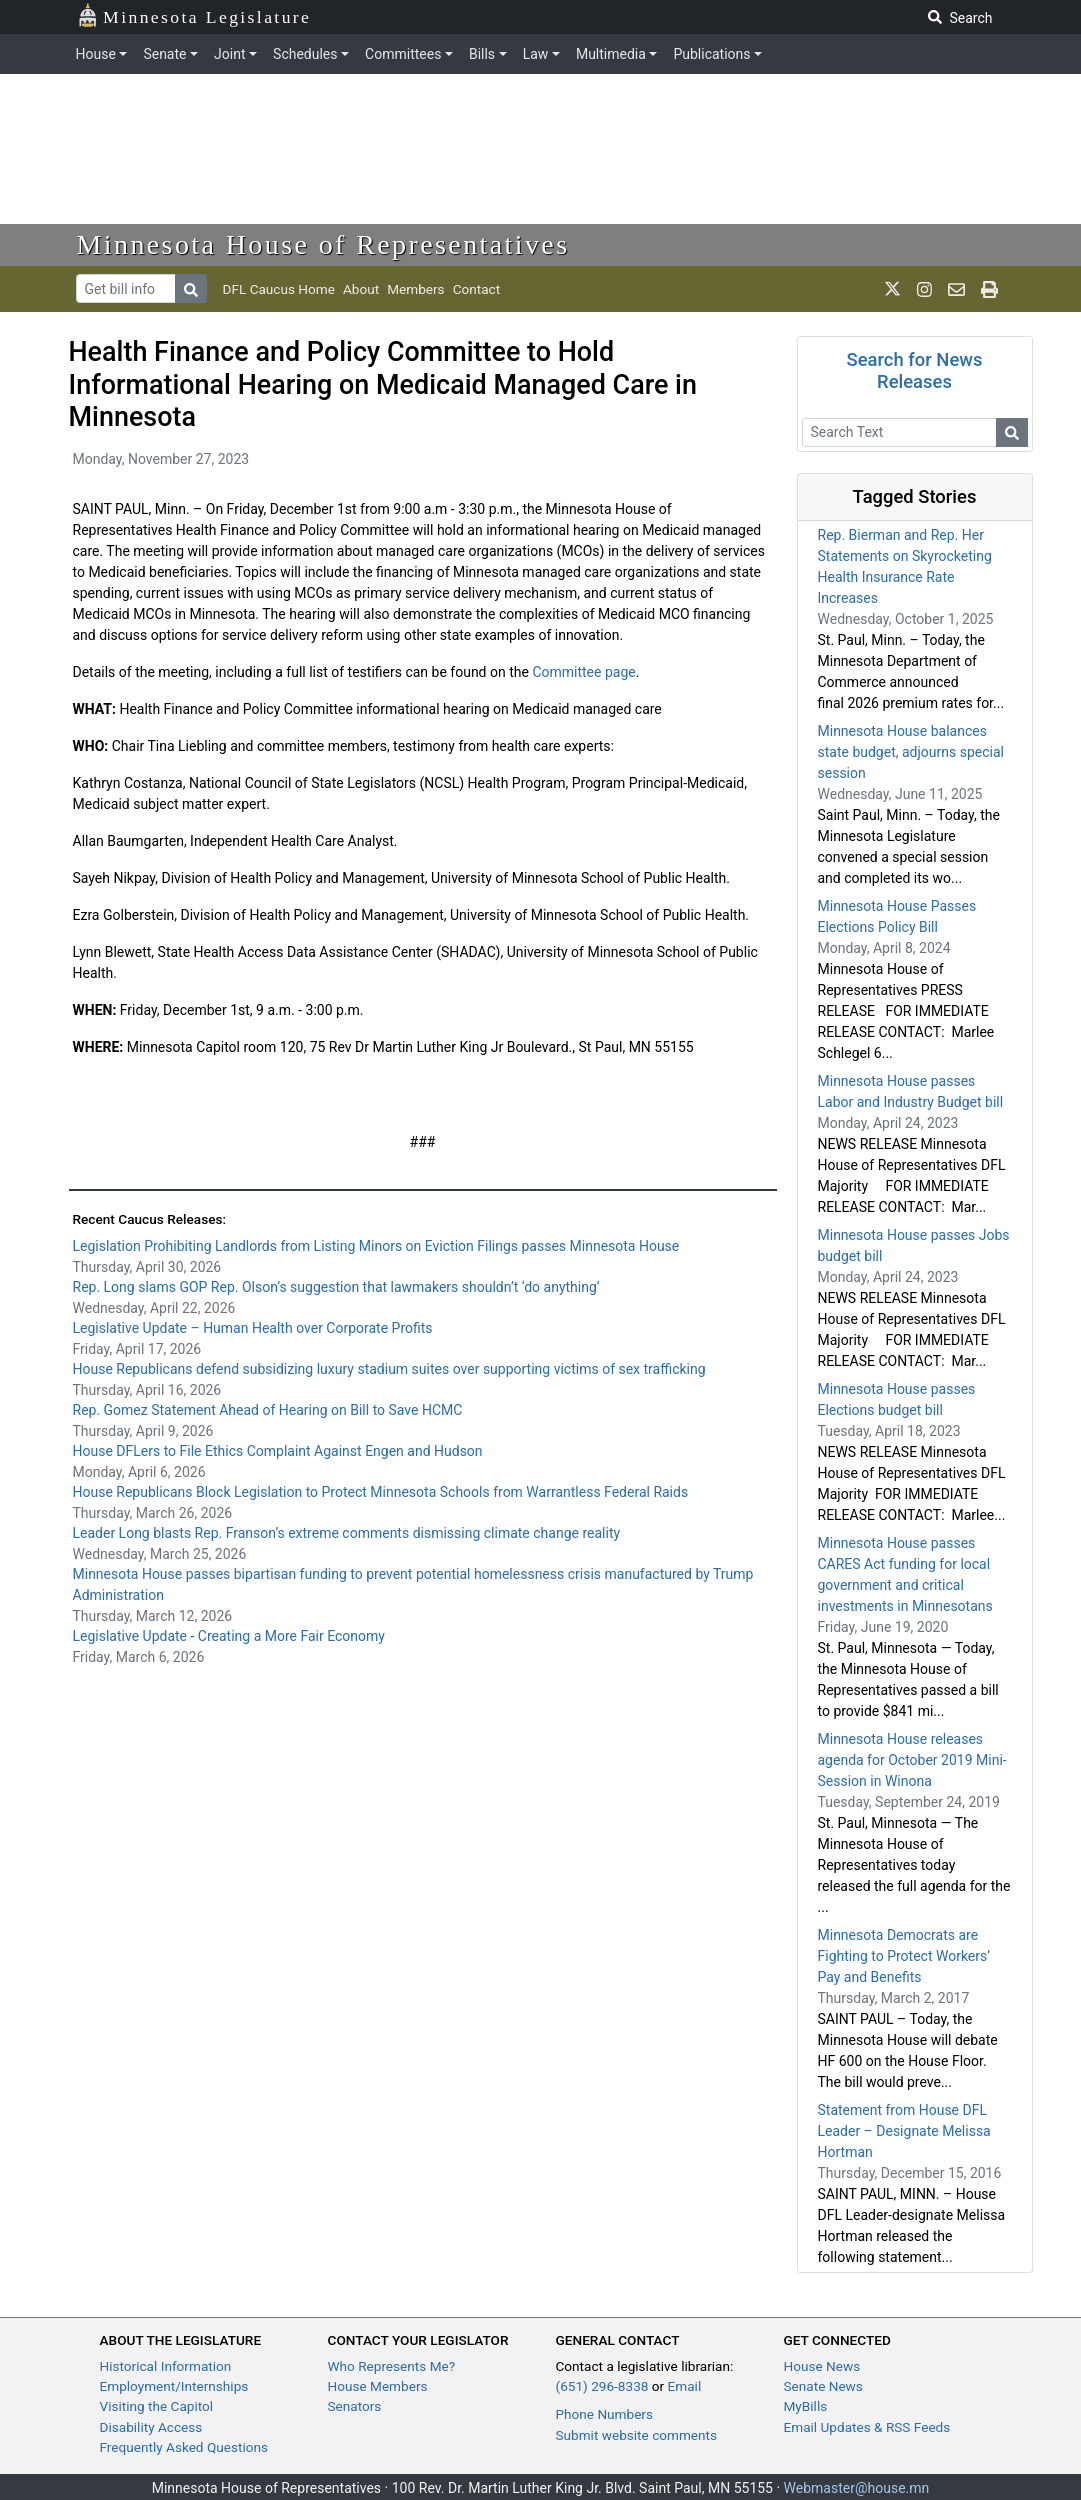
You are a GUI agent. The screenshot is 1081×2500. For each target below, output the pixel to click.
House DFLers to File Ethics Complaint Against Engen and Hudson (278, 1451)
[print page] (989, 289)
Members (415, 289)
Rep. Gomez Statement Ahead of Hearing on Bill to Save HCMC (268, 1410)
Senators (355, 2406)
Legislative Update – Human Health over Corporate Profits (253, 1328)
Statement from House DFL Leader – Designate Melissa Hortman (904, 2131)
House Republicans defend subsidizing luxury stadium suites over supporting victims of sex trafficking (391, 1369)
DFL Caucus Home (279, 289)
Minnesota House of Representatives (323, 244)
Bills (482, 54)
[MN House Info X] (892, 289)
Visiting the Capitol (157, 2406)
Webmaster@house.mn (857, 2488)
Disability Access (151, 2427)
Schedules (305, 54)
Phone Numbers (604, 2414)
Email (685, 2386)
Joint (229, 54)
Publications (711, 54)
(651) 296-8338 (602, 2386)
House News (822, 2366)
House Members (378, 2386)
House (96, 54)
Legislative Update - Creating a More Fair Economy (229, 1636)
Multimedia (611, 54)
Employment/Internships (174, 2386)
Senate (164, 54)
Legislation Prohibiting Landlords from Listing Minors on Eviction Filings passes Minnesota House (376, 1246)
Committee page (583, 672)
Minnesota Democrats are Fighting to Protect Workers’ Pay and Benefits (904, 1956)
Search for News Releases (915, 370)
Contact (477, 289)
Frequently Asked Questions (184, 2447)
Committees (403, 54)
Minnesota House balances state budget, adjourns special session (911, 752)
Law (536, 54)
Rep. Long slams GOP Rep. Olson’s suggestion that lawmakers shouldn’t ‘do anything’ (336, 1287)
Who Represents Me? (392, 2366)
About (361, 289)
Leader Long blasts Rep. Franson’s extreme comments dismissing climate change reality (347, 1533)
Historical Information (166, 2366)
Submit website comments (637, 2435)
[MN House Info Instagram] (924, 289)
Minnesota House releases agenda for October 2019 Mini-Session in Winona (912, 1760)
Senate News (823, 2386)
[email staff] (956, 289)
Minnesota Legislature (194, 15)
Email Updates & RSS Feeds (867, 2427)
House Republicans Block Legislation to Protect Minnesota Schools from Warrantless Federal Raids (381, 1492)
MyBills (806, 2406)
